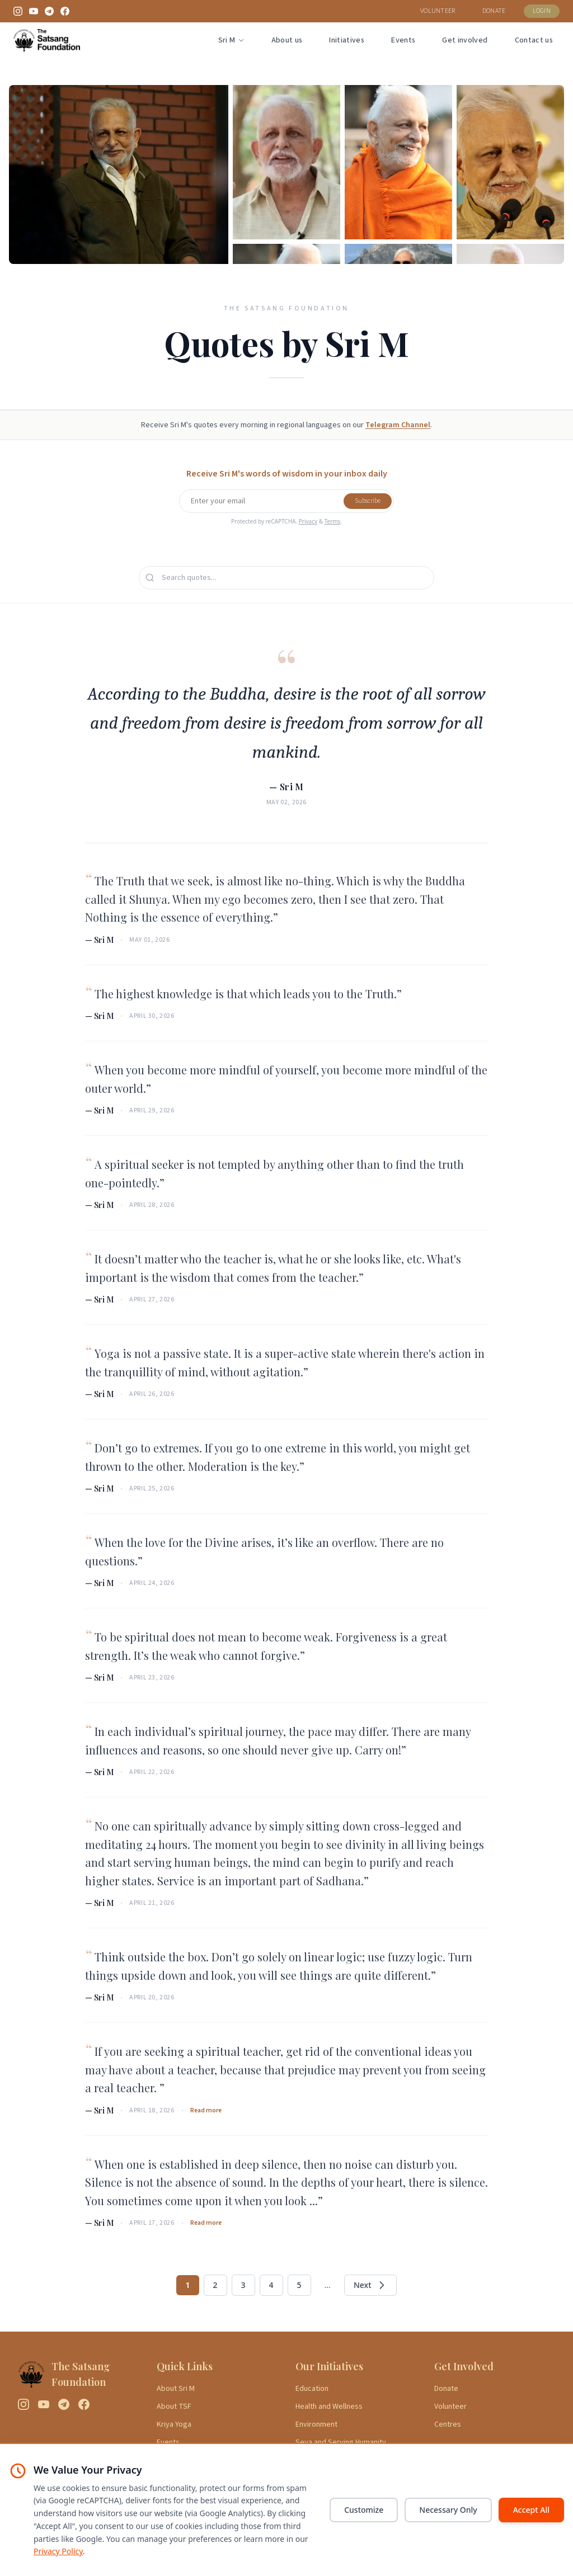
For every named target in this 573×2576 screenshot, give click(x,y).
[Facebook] (64, 11)
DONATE (494, 11)
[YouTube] (33, 11)
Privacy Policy (58, 2551)
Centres (447, 2424)
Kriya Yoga (174, 2424)
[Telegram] (49, 11)
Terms (333, 521)
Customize (363, 2509)
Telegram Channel (397, 425)
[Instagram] (17, 11)
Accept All (531, 2509)
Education (311, 2388)
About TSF (174, 2406)
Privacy (308, 521)
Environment (316, 2424)
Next (370, 2285)
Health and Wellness (329, 2406)
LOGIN (542, 11)
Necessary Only (448, 2509)
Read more (206, 2110)
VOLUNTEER (437, 11)
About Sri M (176, 2388)
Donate (446, 2388)
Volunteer (450, 2406)
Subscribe (368, 501)
